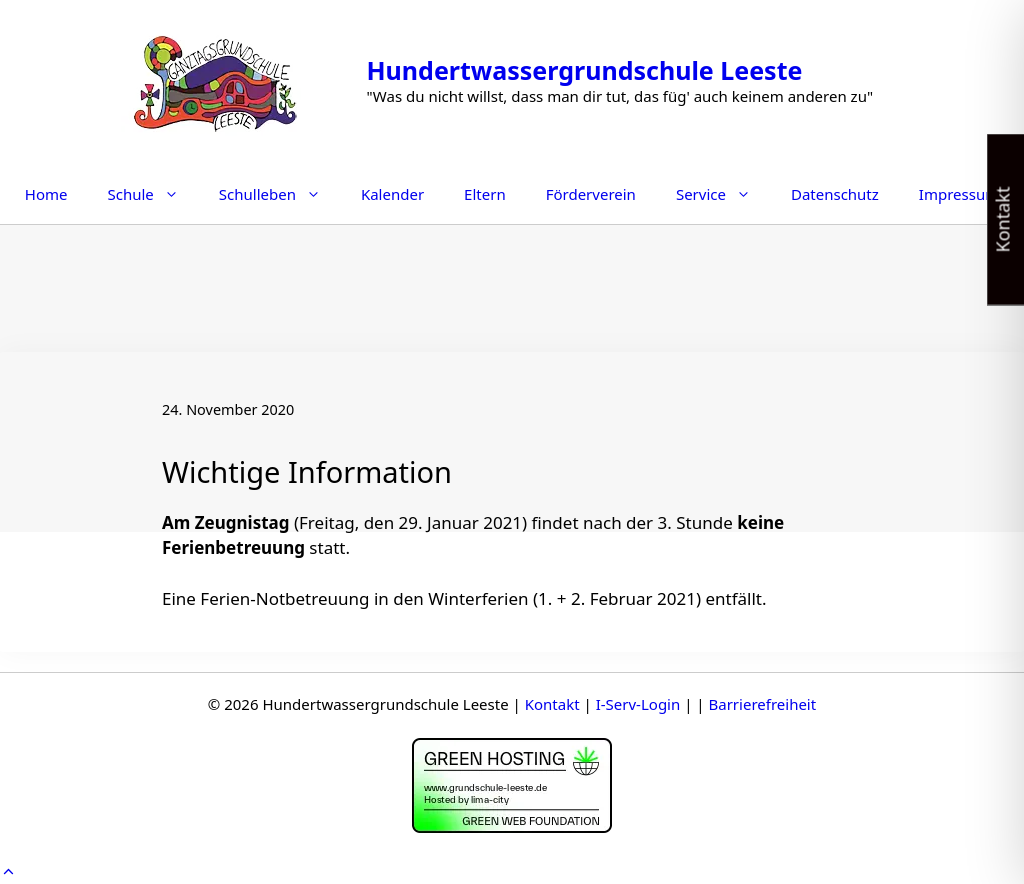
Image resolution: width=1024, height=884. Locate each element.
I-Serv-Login (638, 704)
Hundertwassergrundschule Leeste (584, 70)
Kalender (392, 194)
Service (723, 194)
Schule (152, 194)
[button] (8, 870)
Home (46, 194)
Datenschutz (835, 194)
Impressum (959, 194)
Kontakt (552, 704)
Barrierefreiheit (763, 704)
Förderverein (591, 194)
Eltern (485, 194)
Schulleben (280, 194)
